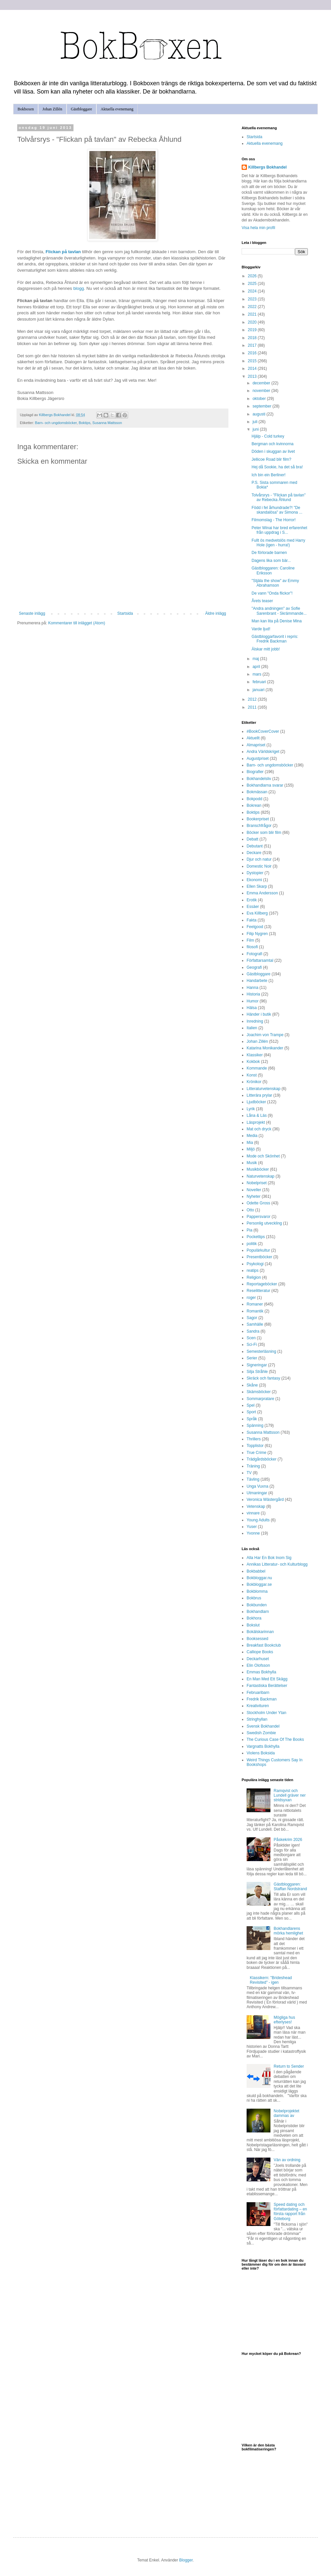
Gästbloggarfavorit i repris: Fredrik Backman (275, 639)
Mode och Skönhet (263, 1156)
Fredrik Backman (262, 1699)
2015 (253, 361)
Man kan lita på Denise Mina (277, 621)
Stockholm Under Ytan (266, 1712)
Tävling (253, 1479)
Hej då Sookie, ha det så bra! (277, 467)
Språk (252, 1419)
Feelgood (255, 926)
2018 (253, 337)
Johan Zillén (52, 109)
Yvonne (253, 1533)
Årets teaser (262, 601)
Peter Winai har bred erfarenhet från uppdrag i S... (279, 530)
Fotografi (254, 954)
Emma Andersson (262, 893)
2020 (253, 322)
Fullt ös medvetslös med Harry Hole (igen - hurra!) (278, 542)
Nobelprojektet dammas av (286, 2113)
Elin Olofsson (258, 1665)
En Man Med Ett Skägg (267, 1679)
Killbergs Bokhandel (267, 167)
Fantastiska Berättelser (267, 1685)
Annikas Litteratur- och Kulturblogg (277, 1564)
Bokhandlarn (258, 1611)
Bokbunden (257, 1605)
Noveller (254, 1190)
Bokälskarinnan (260, 1631)
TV (249, 1472)
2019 (253, 330)
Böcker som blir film (264, 832)
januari (259, 689)
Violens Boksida (261, 1753)
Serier (252, 1358)
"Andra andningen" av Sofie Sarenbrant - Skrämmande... (279, 610)
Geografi (254, 967)
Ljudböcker (256, 1102)
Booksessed (257, 1638)
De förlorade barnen (269, 552)
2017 (253, 345)
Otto (250, 1210)
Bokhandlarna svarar (265, 785)
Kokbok (253, 1061)
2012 (253, 699)
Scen (251, 1338)
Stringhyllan (257, 1719)
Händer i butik (259, 1014)
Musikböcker (258, 1169)
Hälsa (252, 1007)
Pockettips (256, 1236)
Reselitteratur (258, 1290)
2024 (253, 291)
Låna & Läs (257, 1115)
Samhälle (255, 1324)
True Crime (256, 1452)
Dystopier (255, 873)
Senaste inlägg (32, 613)
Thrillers (254, 1439)
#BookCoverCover (263, 731)
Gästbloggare (81, 109)
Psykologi (255, 1264)
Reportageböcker (262, 1284)
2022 (253, 306)
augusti (259, 414)
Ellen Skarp (257, 886)
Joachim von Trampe (265, 1035)
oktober (260, 398)
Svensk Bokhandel (263, 1726)
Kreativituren (258, 1705)
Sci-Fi (252, 1344)
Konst (252, 1075)
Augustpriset (258, 758)
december (262, 383)
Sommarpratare (260, 1398)
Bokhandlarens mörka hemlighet (288, 1930)
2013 (253, 376)
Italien (252, 1028)
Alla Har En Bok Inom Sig (269, 1557)
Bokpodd (254, 799)
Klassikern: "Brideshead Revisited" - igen (271, 1980)
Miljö (251, 1149)
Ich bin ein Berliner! (269, 475)
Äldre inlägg (215, 613)
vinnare (253, 1513)
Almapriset (256, 745)
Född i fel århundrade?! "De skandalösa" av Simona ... (277, 510)
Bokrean (254, 805)
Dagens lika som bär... (271, 560)
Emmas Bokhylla (261, 1672)
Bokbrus (254, 1598)
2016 (253, 353)
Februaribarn (258, 1692)
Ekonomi (254, 880)
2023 (253, 299)
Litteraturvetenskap (263, 1088)
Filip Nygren (257, 933)
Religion (254, 1277)
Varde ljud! (261, 629)
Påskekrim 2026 (288, 1839)
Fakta (252, 920)
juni (256, 429)
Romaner (255, 1304)
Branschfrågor (259, 825)
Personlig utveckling (264, 1223)
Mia (250, 1142)
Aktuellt (253, 738)
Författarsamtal (260, 960)
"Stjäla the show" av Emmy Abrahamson (275, 583)
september (262, 406)
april (257, 666)
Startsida (125, 613)
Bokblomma (257, 1591)
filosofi (252, 947)
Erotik (252, 900)
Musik (252, 1162)
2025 (253, 283)
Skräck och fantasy (263, 1378)
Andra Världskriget (263, 751)
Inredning (255, 1021)
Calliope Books (260, 1652)
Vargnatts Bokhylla (263, 1746)
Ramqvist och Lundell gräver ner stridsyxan (290, 1795)
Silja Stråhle (257, 1371)
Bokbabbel (256, 1571)
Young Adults (258, 1520)
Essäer (253, 906)
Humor (253, 1001)
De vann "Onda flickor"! (272, 593)
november (262, 390)
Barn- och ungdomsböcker (56, 423)
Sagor (252, 1317)
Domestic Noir (259, 866)
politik (252, 1243)
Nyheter (253, 1196)
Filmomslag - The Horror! (274, 520)
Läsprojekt (256, 1122)
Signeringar (257, 1365)
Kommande (257, 1068)
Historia (253, 994)
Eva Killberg (257, 913)
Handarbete (257, 980)
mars (257, 674)
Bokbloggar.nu (259, 1578)
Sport (251, 1412)
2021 (253, 314)
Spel (251, 1405)
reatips (253, 1270)
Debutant (255, 846)
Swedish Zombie (261, 1733)
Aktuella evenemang (117, 109)
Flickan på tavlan (63, 251)
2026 (253, 276)
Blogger (186, 2560)
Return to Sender (289, 2066)
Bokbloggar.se (259, 1584)
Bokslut (253, 1625)
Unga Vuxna (257, 1486)
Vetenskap (256, 1506)
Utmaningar (257, 1493)
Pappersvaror (258, 1216)
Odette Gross (258, 1203)
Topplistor (255, 1445)
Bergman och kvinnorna (273, 444)
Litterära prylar (259, 1095)
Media (252, 1135)
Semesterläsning (261, 1351)
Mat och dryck (259, 1129)
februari (260, 682)
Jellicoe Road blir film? (271, 459)
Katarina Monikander (265, 1048)
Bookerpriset (258, 819)
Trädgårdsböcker (261, 1459)
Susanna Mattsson (107, 423)
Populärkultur (258, 1250)
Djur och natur (259, 859)
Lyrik (251, 1109)
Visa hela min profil (258, 227)
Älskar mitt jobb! (266, 649)
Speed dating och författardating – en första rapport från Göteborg (290, 2211)
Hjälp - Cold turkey (268, 436)
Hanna (252, 987)
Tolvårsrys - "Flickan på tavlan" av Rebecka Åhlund (279, 497)
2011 (253, 707)
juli (256, 421)
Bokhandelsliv (259, 778)
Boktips (84, 423)
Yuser (252, 1526)
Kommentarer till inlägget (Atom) (76, 623)
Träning (253, 1466)
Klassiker (255, 1055)
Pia (249, 1230)
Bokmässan (257, 792)
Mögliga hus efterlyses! (284, 2019)
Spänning (255, 1425)
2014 (253, 368)
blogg (78, 288)
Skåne (252, 1385)
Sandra (253, 1331)
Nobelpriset (257, 1183)
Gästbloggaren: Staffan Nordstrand (290, 1886)
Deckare (254, 852)
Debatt (252, 839)
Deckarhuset (258, 1659)
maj (256, 658)
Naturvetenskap (260, 1176)
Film (250, 940)
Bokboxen (26, 109)
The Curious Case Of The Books (275, 1739)
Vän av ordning (287, 2160)
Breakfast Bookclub (264, 1645)
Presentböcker (259, 1257)
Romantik (255, 1311)
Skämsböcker (259, 1391)
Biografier (255, 771)
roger (251, 1297)
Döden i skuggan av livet (273, 451)
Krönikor (254, 1081)
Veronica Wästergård (265, 1499)
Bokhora (254, 1618)
